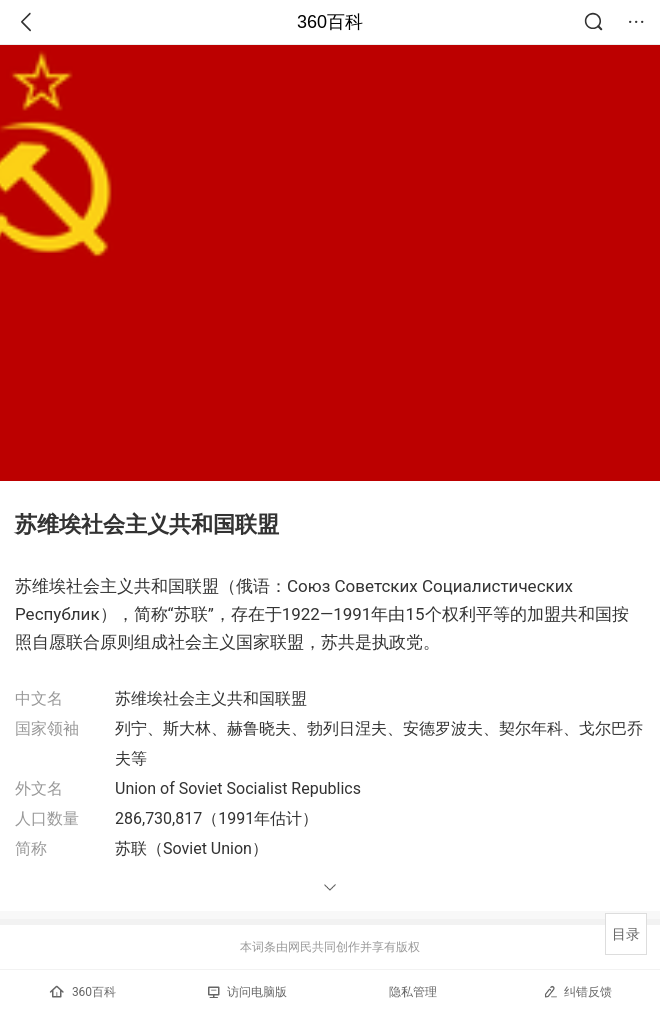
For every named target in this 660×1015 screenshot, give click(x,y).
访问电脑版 (247, 992)
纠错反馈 (577, 991)
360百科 (330, 22)
